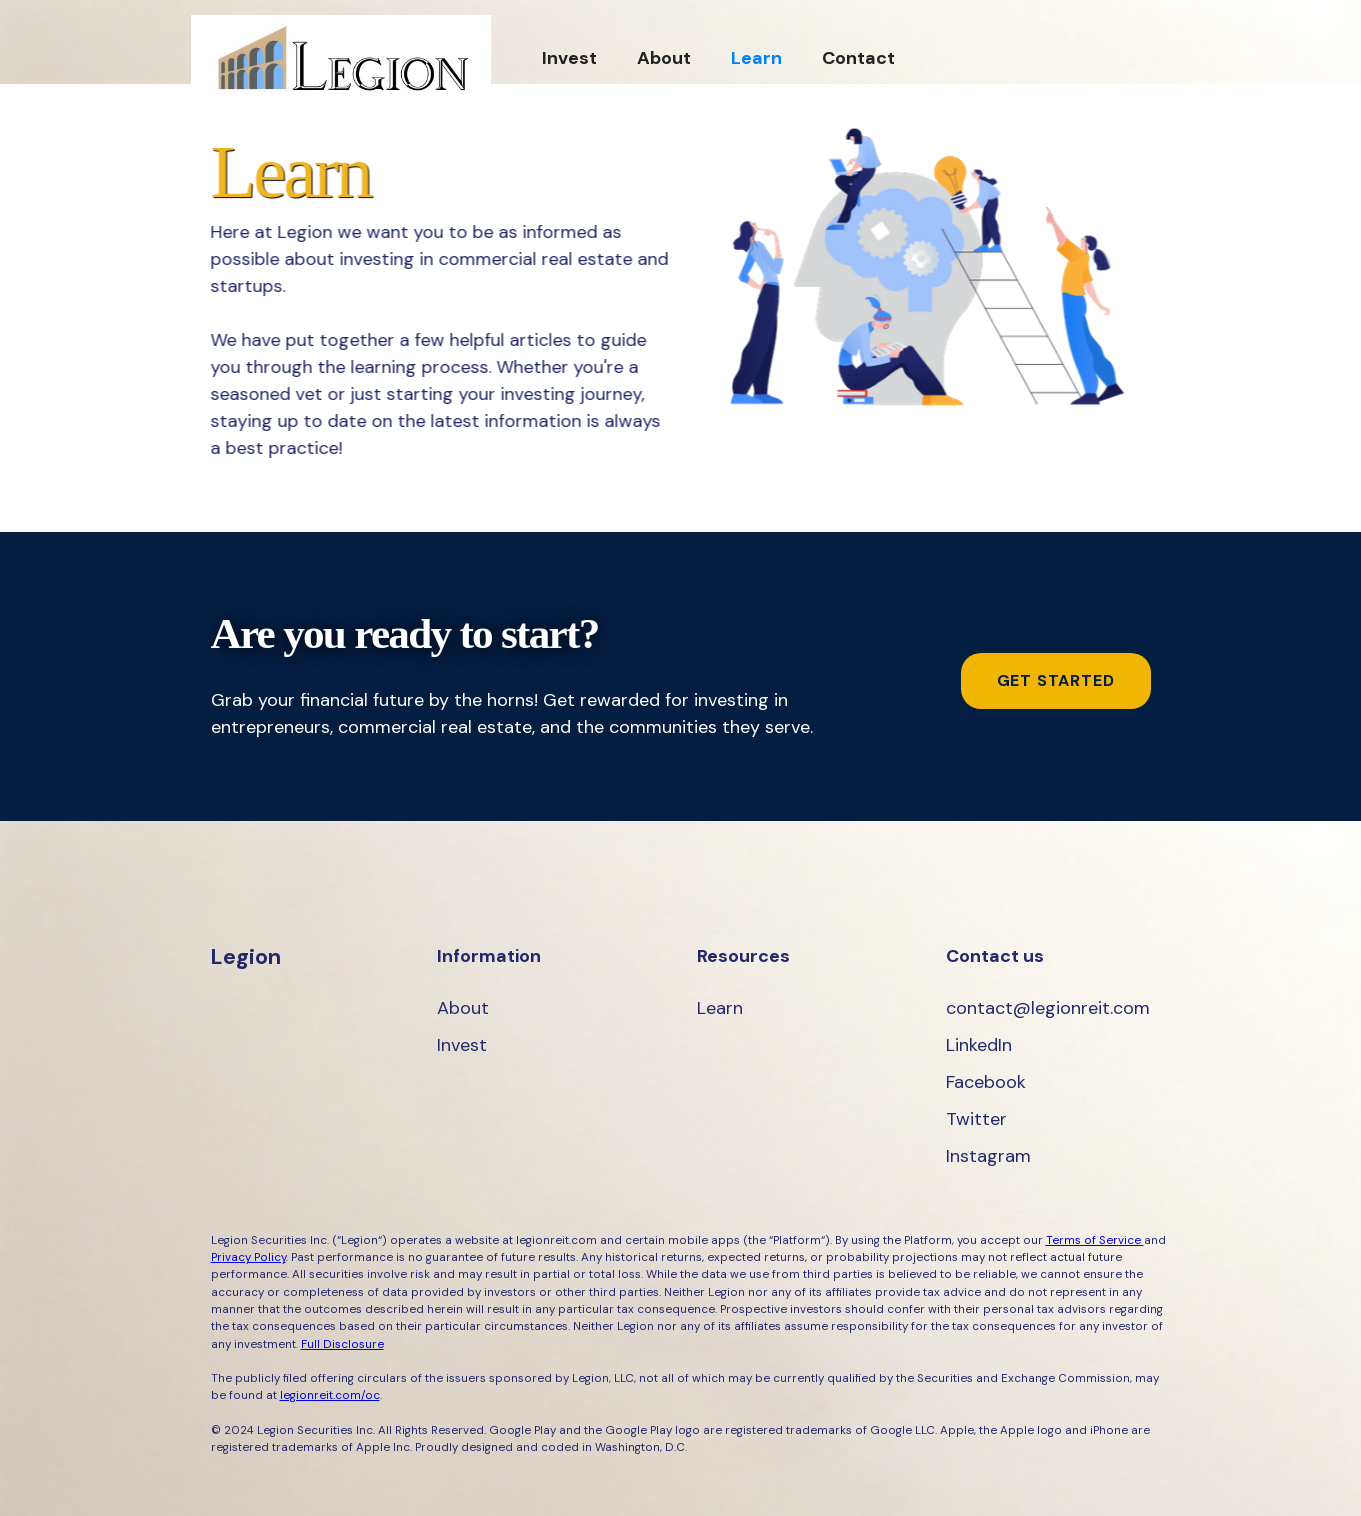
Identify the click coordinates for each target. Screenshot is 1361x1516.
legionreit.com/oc (330, 1395)
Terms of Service (1095, 1240)
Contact (858, 58)
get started (1056, 680)
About (664, 58)
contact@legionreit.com (1048, 1008)
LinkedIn (979, 1045)
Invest (569, 58)
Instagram (988, 1156)
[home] (341, 57)
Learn (756, 58)
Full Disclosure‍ (342, 1344)
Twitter (976, 1119)
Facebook (986, 1082)
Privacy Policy (248, 1257)
